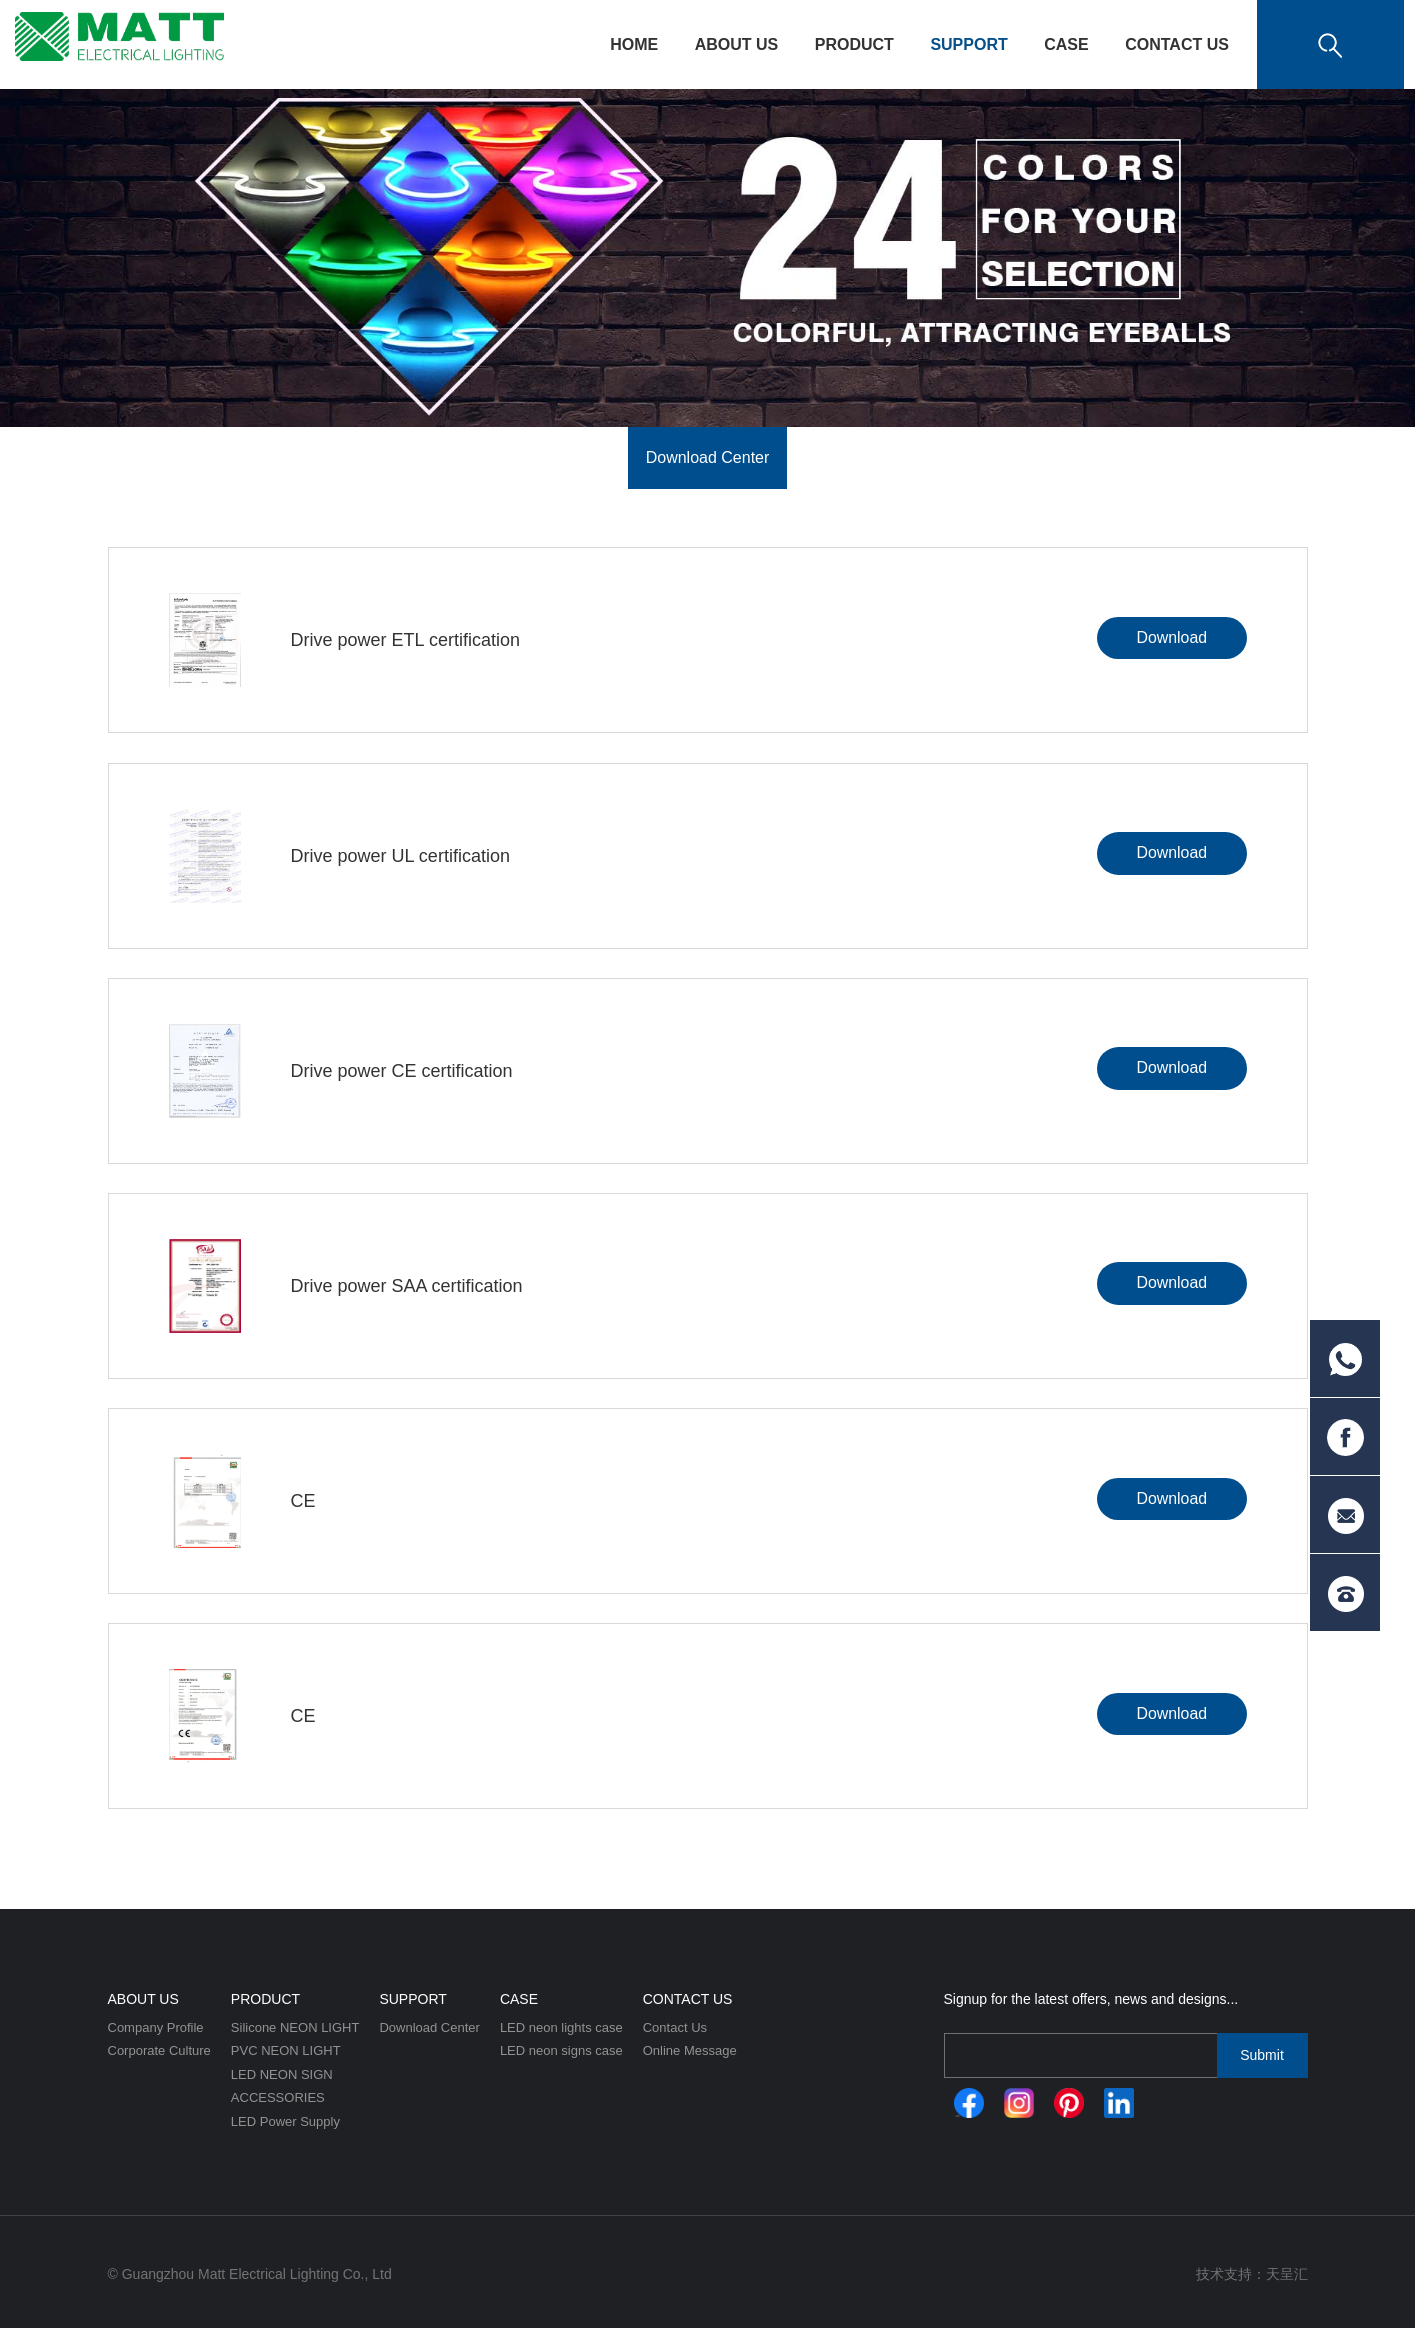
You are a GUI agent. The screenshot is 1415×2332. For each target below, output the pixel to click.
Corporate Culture (159, 2055)
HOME (634, 44)
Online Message (690, 2055)
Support (968, 44)
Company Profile (156, 2031)
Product (854, 44)
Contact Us (1177, 44)
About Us (737, 44)
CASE (1066, 44)
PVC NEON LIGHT (286, 2055)
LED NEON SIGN (282, 2079)
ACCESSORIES (278, 2102)
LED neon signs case (561, 2055)
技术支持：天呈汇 (1252, 2278)
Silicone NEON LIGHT (295, 2031)
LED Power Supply (285, 2126)
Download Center (708, 457)
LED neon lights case (561, 2031)
